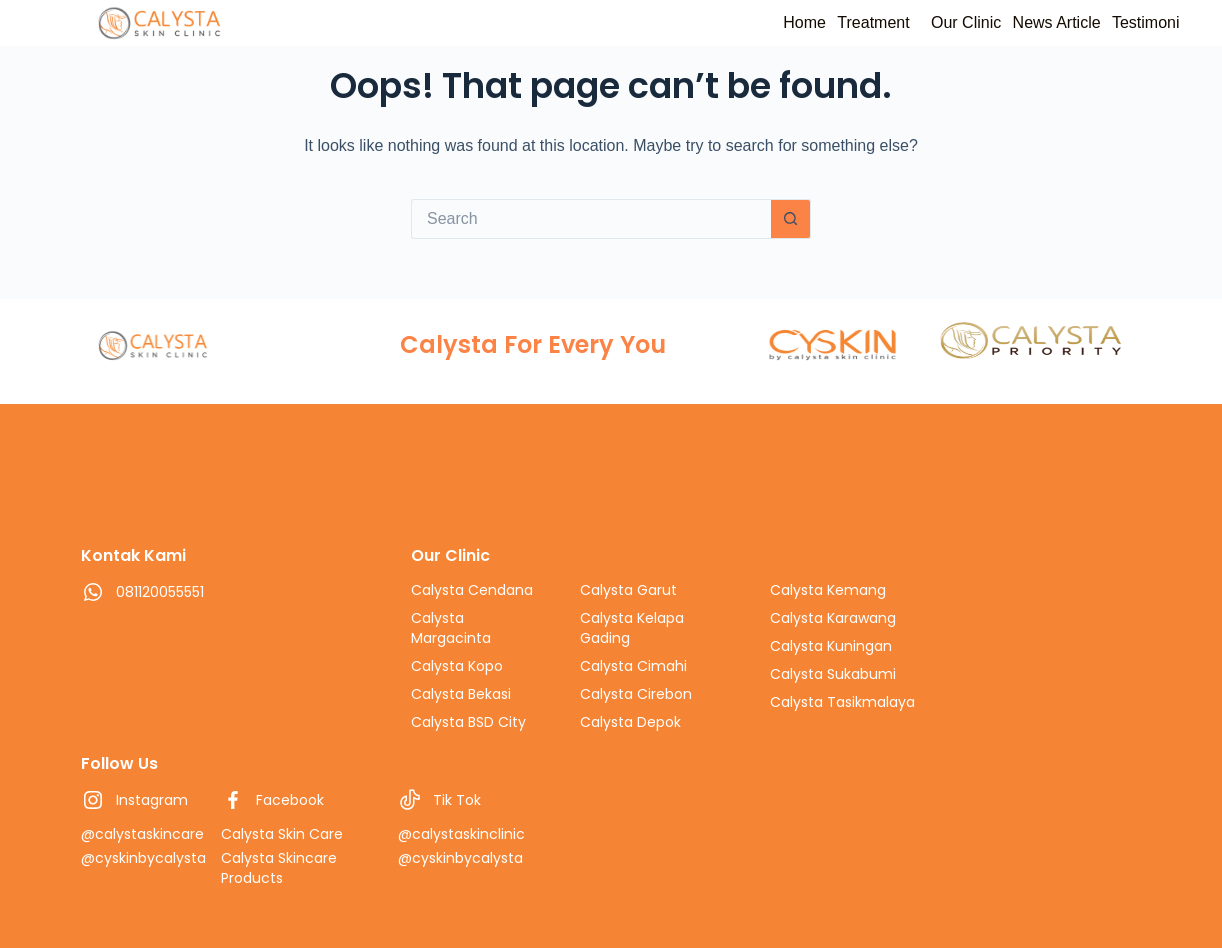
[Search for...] (591, 219)
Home (720, 22)
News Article (1029, 22)
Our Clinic (919, 22)
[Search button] (791, 219)
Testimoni (1137, 22)
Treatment (808, 22)
